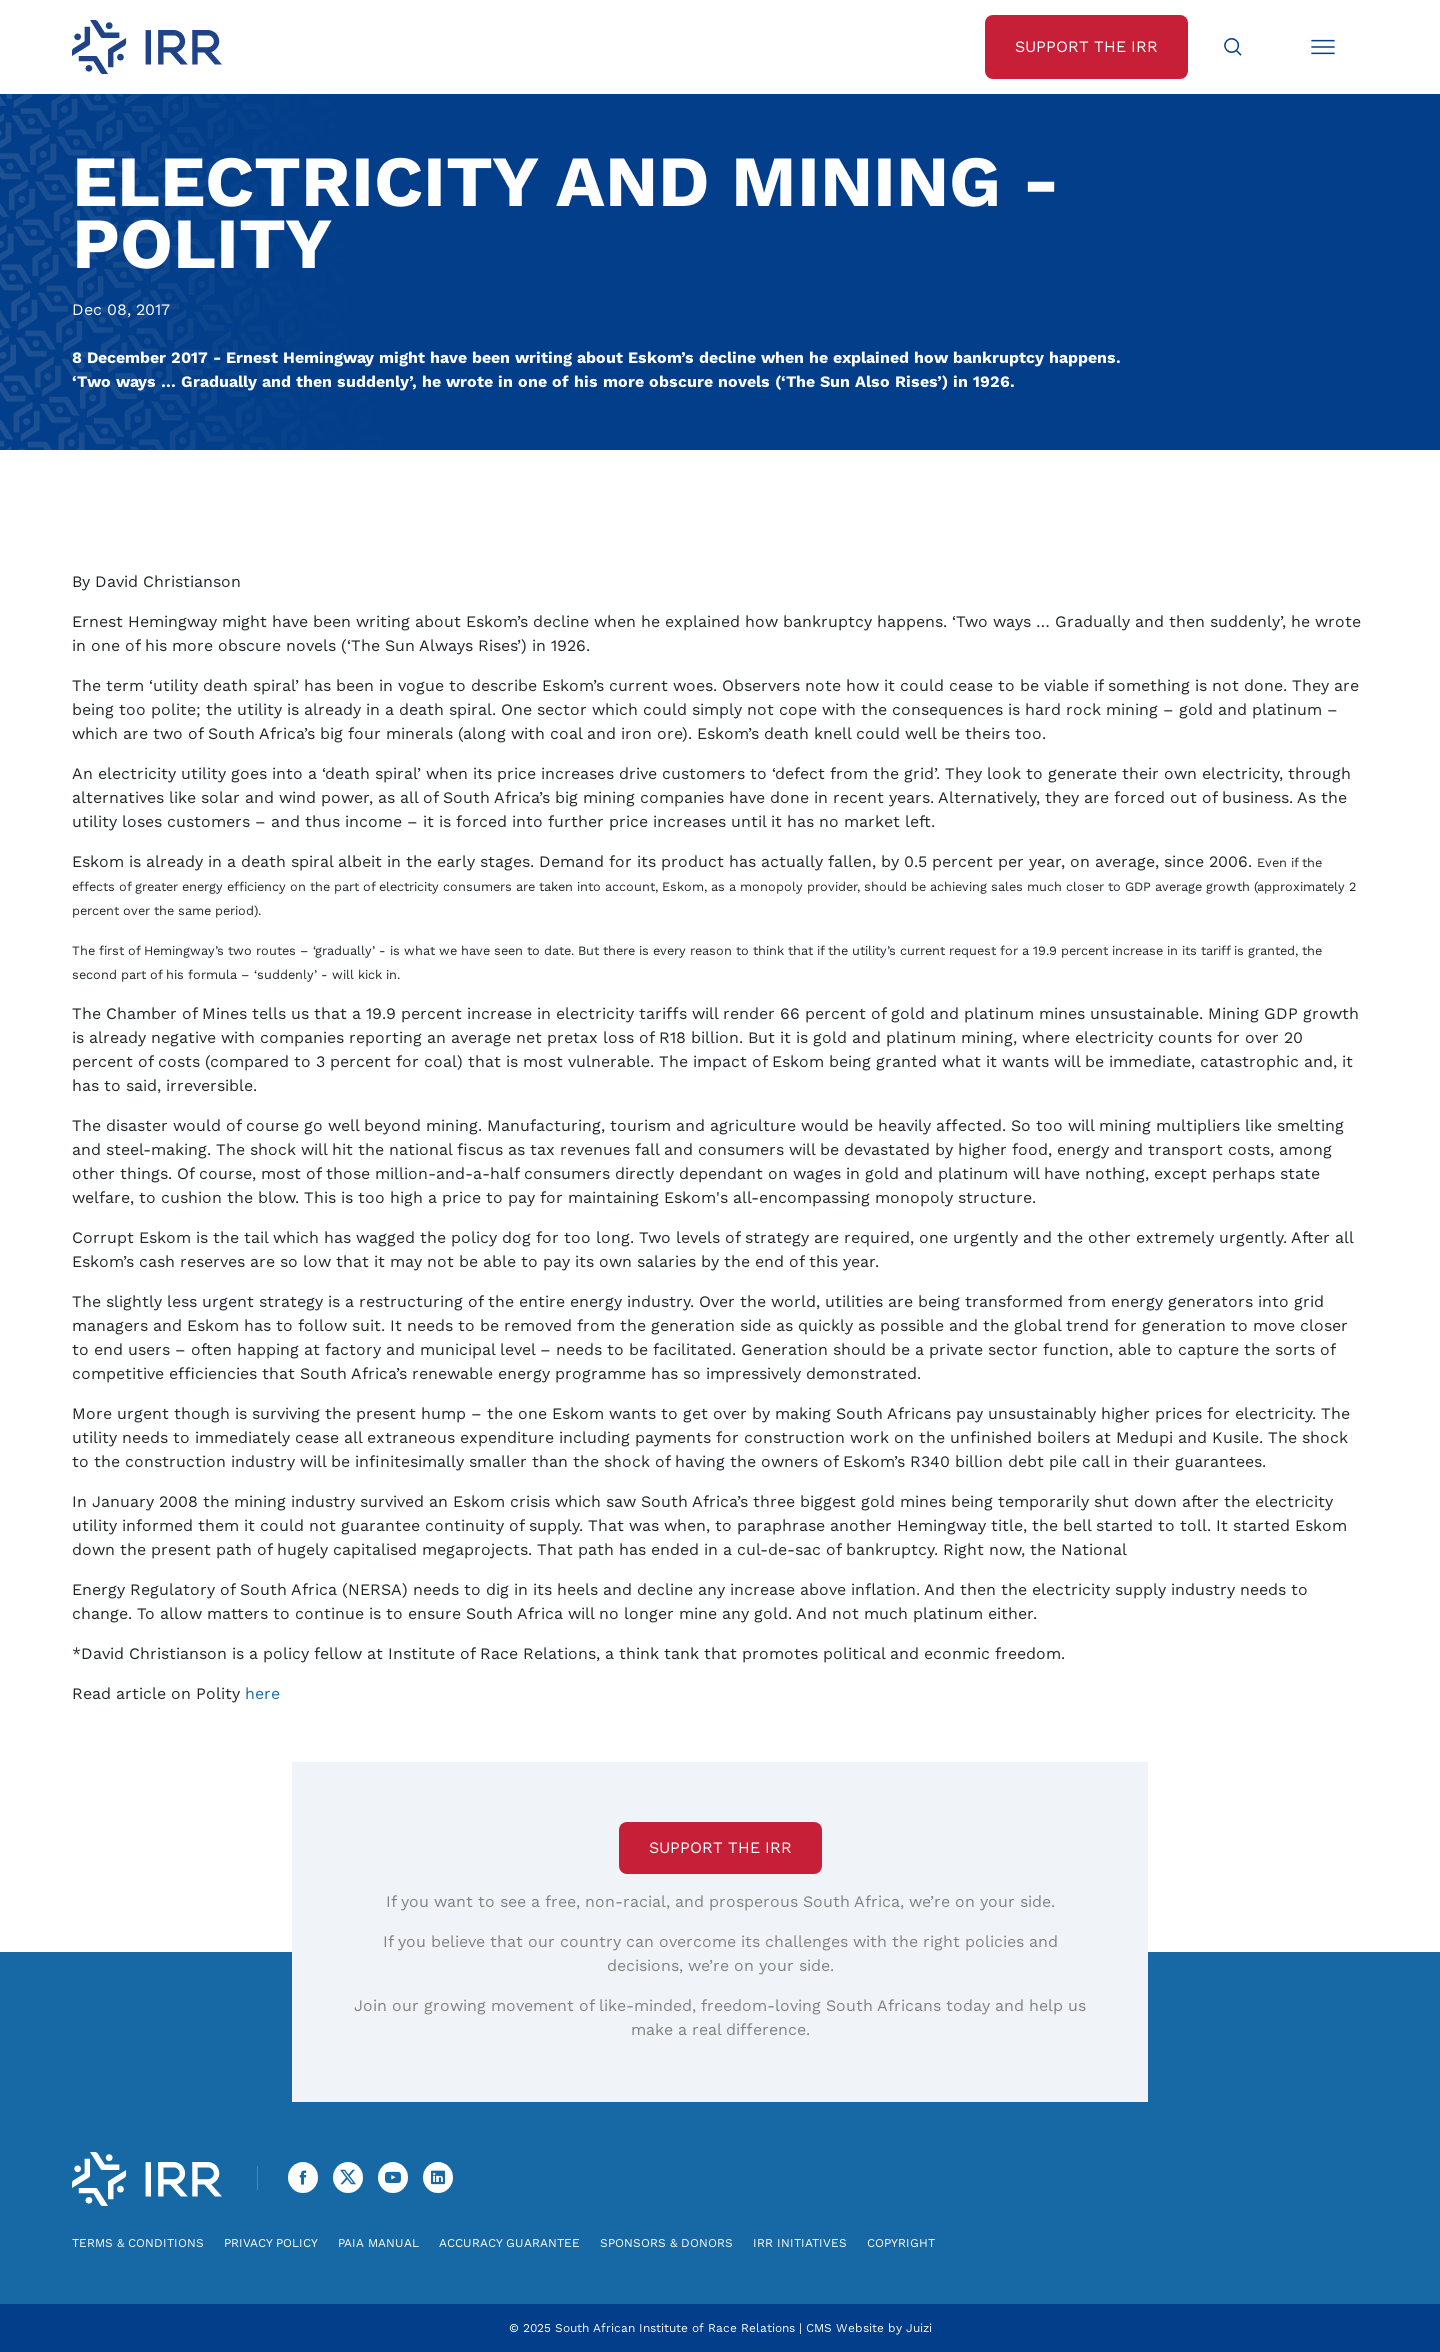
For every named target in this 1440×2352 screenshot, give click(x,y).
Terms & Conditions (138, 2243)
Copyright (901, 2243)
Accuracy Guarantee (509, 2243)
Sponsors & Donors (666, 2243)
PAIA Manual (378, 2243)
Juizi (919, 2328)
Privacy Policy (271, 2243)
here (262, 1693)
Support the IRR (720, 1847)
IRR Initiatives (800, 2243)
